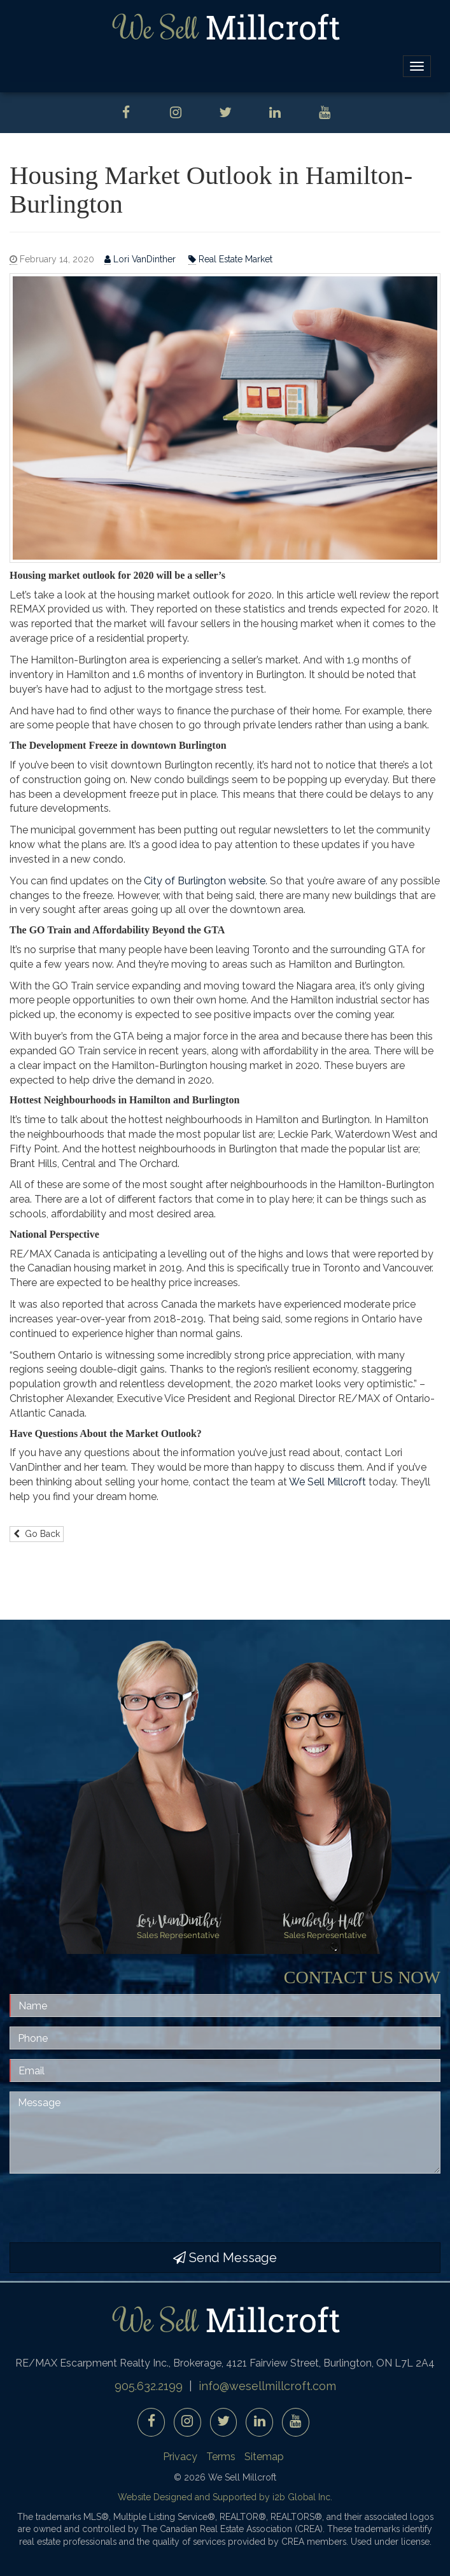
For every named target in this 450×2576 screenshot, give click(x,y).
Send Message (225, 2257)
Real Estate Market (230, 259)
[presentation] (106, 2208)
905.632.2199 (149, 2386)
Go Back (36, 1534)
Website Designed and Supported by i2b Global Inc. (225, 2497)
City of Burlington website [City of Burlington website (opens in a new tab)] (204, 881)
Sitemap (264, 2457)
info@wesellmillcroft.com (267, 2386)
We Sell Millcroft (327, 1482)
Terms (221, 2457)
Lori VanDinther (141, 259)
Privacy (180, 2457)
